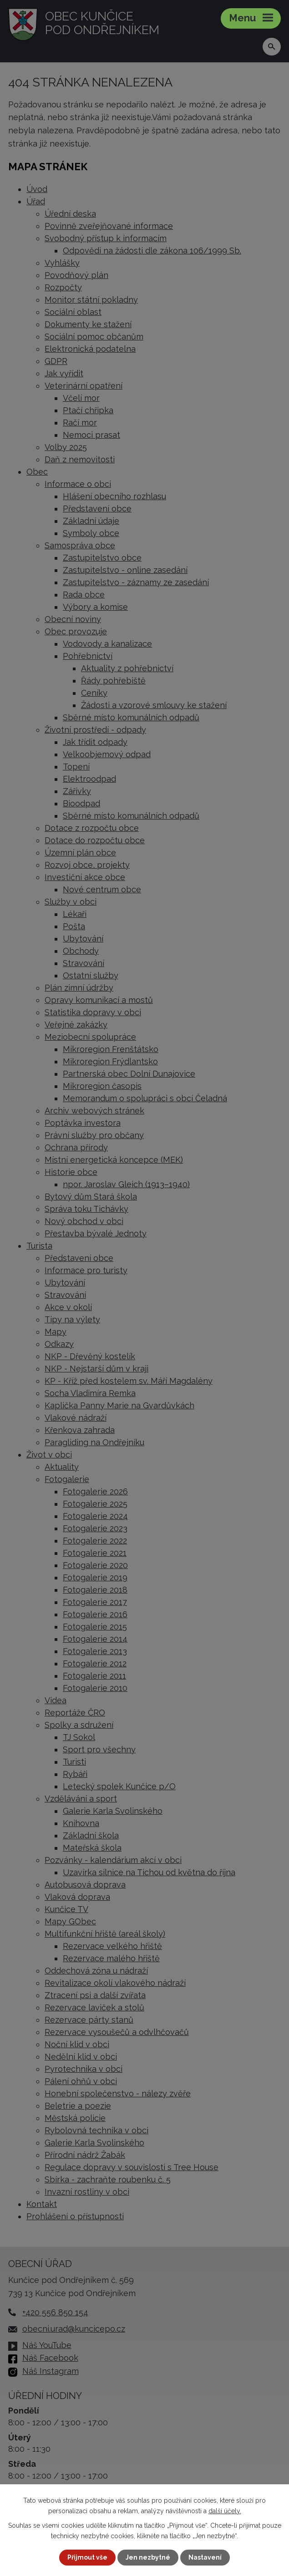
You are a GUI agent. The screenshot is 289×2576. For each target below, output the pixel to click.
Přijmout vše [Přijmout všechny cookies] (87, 2557)
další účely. (224, 2510)
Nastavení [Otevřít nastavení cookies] (205, 2557)
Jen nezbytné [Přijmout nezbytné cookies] (148, 2557)
